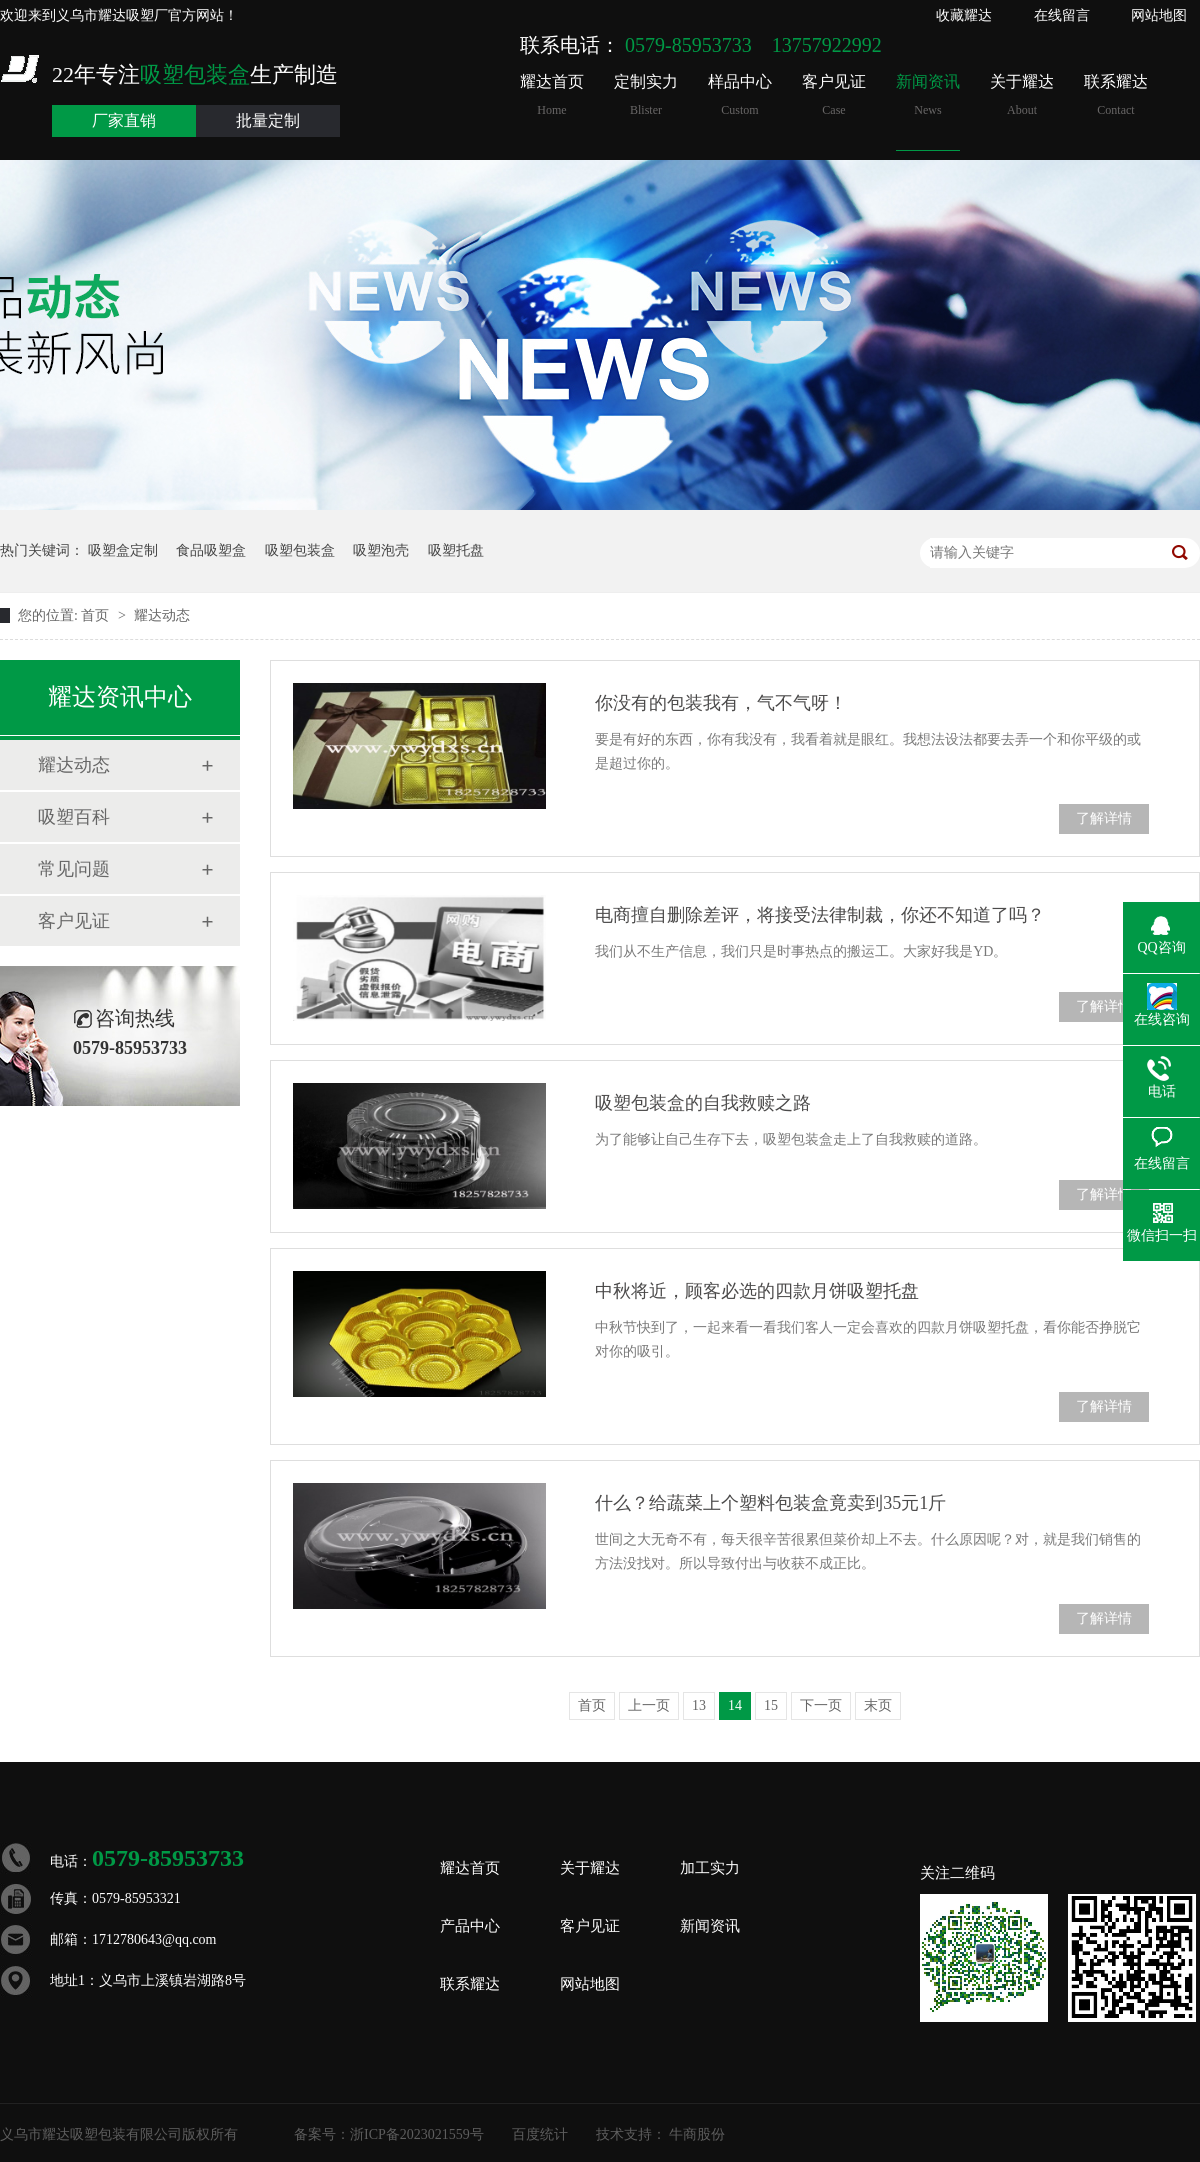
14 (735, 1705)
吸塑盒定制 (123, 550)
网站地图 (1159, 15)
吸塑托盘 (456, 550)
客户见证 (834, 95)
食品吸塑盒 (211, 550)
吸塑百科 (74, 817)
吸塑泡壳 (381, 550)
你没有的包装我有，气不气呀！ (721, 703)
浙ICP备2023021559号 (417, 2134)
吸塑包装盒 (300, 550)
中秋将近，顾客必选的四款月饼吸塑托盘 (757, 1291)
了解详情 (1104, 818)
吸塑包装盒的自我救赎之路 (703, 1103)
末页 (878, 1705)
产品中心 (470, 1926)
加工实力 (710, 1868)
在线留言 (1062, 15)
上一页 (649, 1705)
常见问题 (74, 869)
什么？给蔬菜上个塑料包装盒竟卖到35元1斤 (770, 1503)
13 (699, 1705)
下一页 (821, 1705)
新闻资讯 (928, 95)
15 (771, 1705)
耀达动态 (162, 615)
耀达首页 (552, 95)
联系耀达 (1116, 95)
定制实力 (646, 95)
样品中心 (740, 95)
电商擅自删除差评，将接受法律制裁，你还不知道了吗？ (820, 915)
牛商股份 (697, 2134)
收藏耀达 (964, 15)
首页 (97, 615)
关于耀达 (1022, 95)
